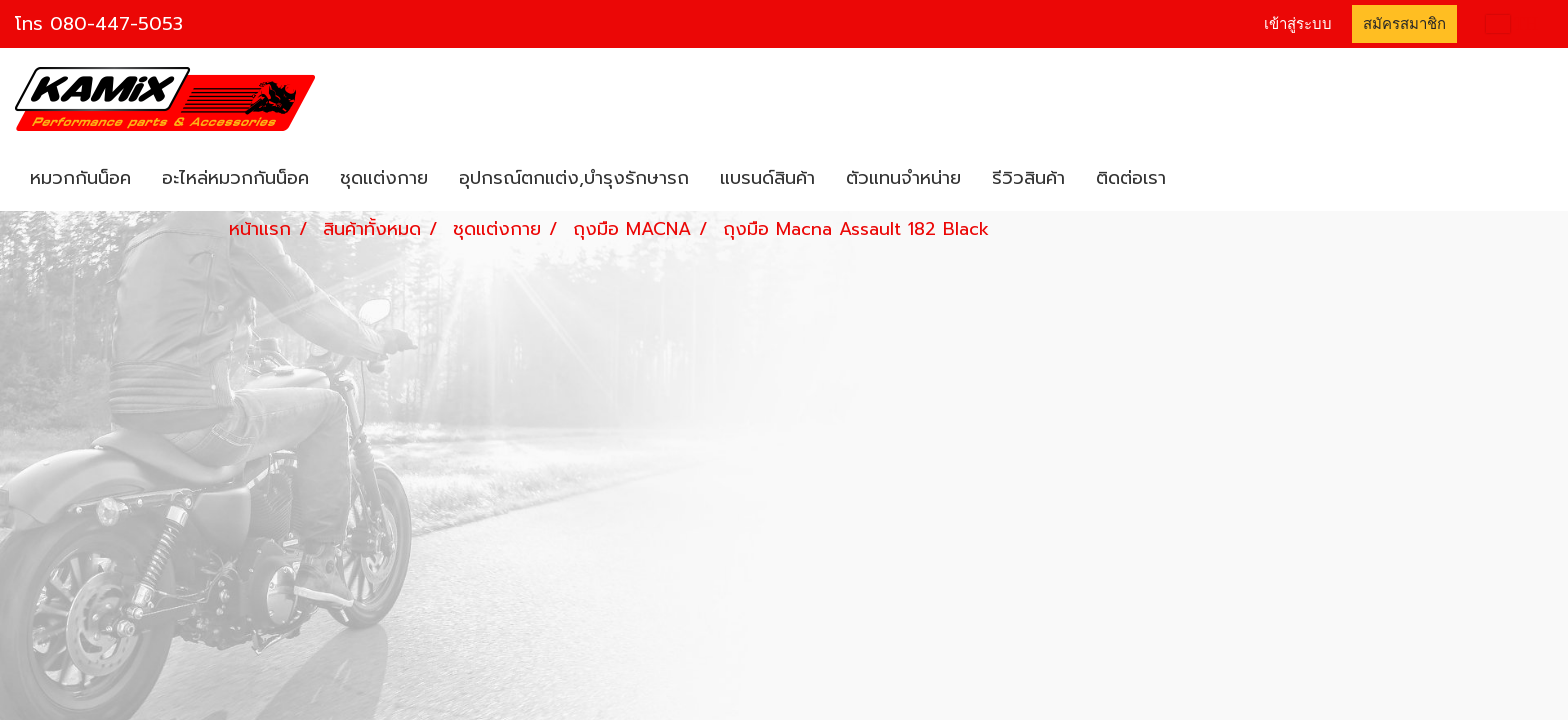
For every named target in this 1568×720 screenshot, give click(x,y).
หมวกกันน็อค (80, 178)
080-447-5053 (116, 24)
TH (1512, 24)
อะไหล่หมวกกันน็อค (235, 178)
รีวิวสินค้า (1028, 178)
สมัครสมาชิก (1404, 24)
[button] (1199, 179)
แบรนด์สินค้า (767, 178)
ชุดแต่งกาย (384, 178)
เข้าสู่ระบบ (1298, 24)
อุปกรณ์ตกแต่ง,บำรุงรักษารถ (574, 178)
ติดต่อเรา (1131, 178)
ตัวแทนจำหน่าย (903, 178)
